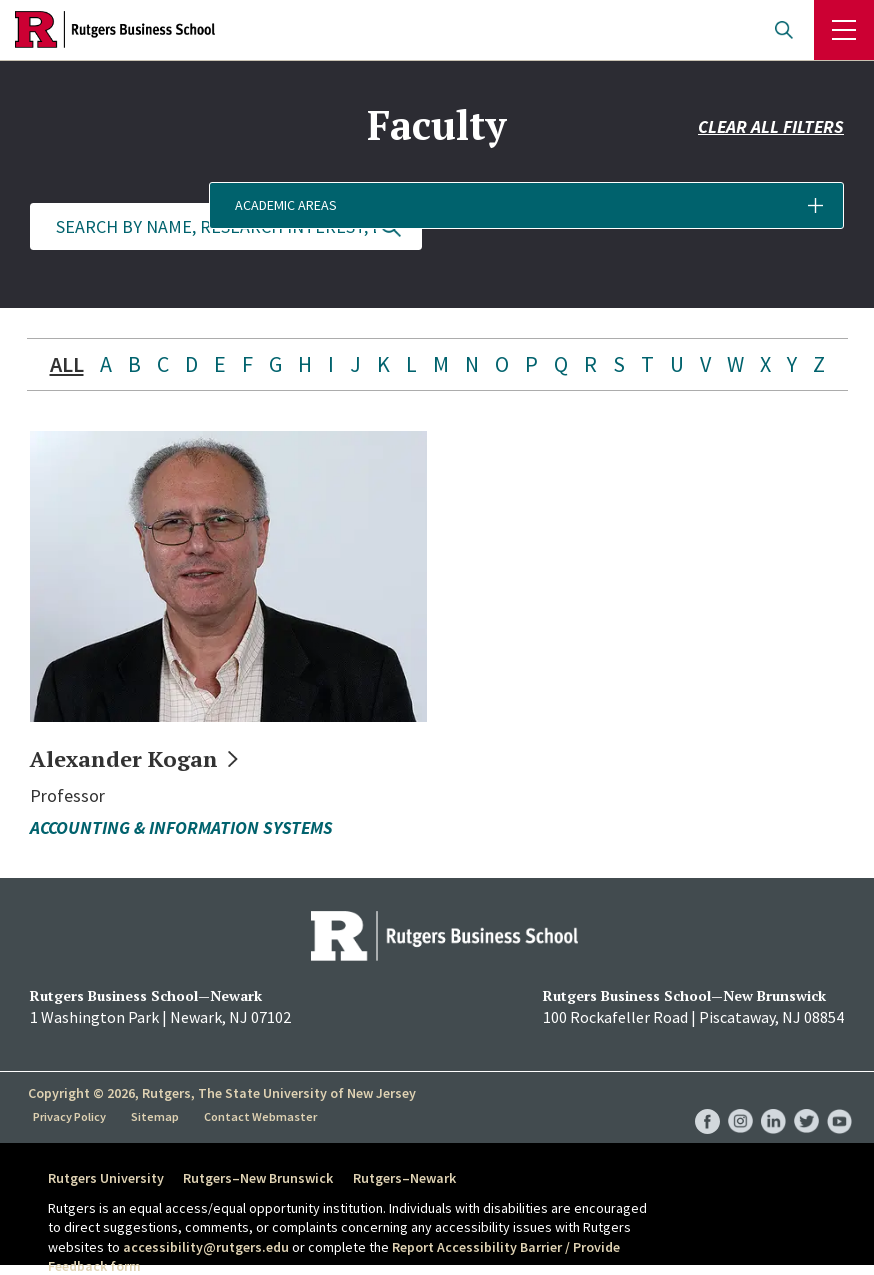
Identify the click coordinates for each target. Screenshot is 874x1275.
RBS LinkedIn (773, 1100)
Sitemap (157, 1116)
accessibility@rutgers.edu (206, 1247)
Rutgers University (106, 1178)
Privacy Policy (71, 1116)
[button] (648, 227)
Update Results (391, 226)
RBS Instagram (740, 1100)
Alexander (146, 757)
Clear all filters (771, 167)
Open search (784, 30)
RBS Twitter (806, 1100)
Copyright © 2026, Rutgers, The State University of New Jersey (222, 1093)
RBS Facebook (707, 1100)
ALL (67, 364)
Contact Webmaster (262, 1116)
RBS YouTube (839, 1100)
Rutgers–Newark (421, 1178)
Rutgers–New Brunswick (267, 1178)
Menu (844, 30)
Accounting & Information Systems (181, 828)
